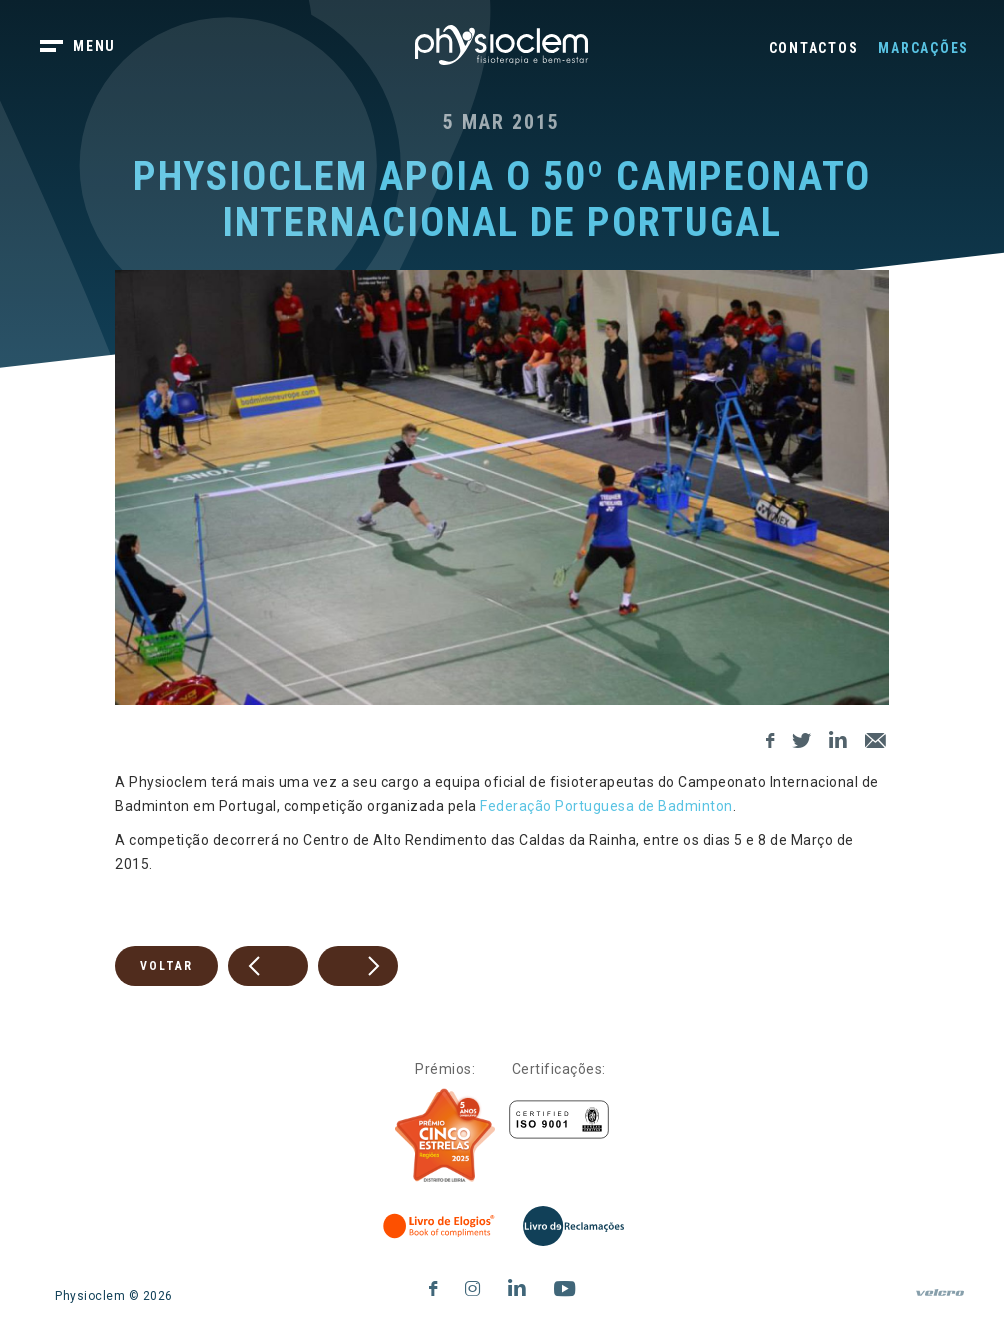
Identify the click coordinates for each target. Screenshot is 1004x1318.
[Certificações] (559, 1119)
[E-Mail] (876, 737)
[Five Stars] (445, 1136)
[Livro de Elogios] (440, 1226)
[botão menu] (90, 48)
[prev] (268, 966)
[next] (358, 966)
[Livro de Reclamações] (573, 1226)
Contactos (814, 48)
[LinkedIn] (838, 737)
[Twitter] (802, 737)
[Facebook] (770, 737)
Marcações (923, 48)
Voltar (166, 966)
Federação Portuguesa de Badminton (606, 806)
